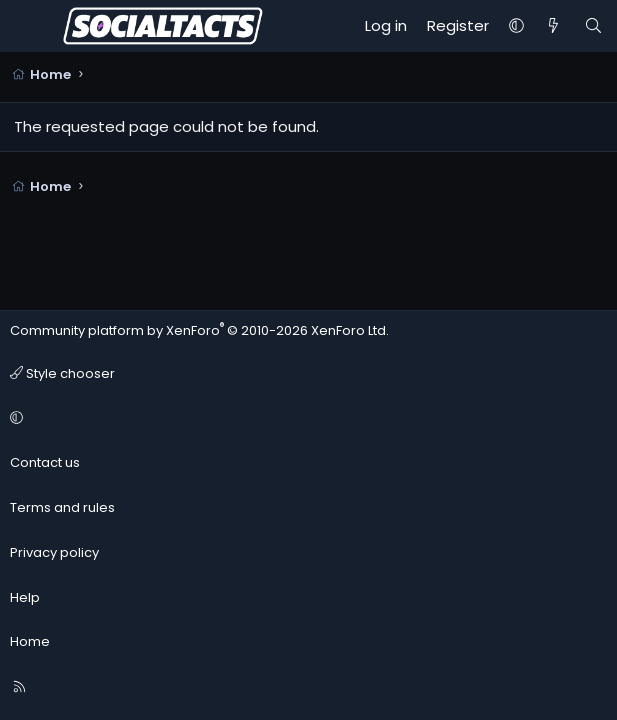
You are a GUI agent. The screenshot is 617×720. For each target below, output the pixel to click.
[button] (516, 26)
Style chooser (62, 373)
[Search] (593, 26)
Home (30, 641)
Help (25, 597)
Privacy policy (54, 552)
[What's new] (553, 26)
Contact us (45, 462)
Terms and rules (62, 507)
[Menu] (26, 26)
